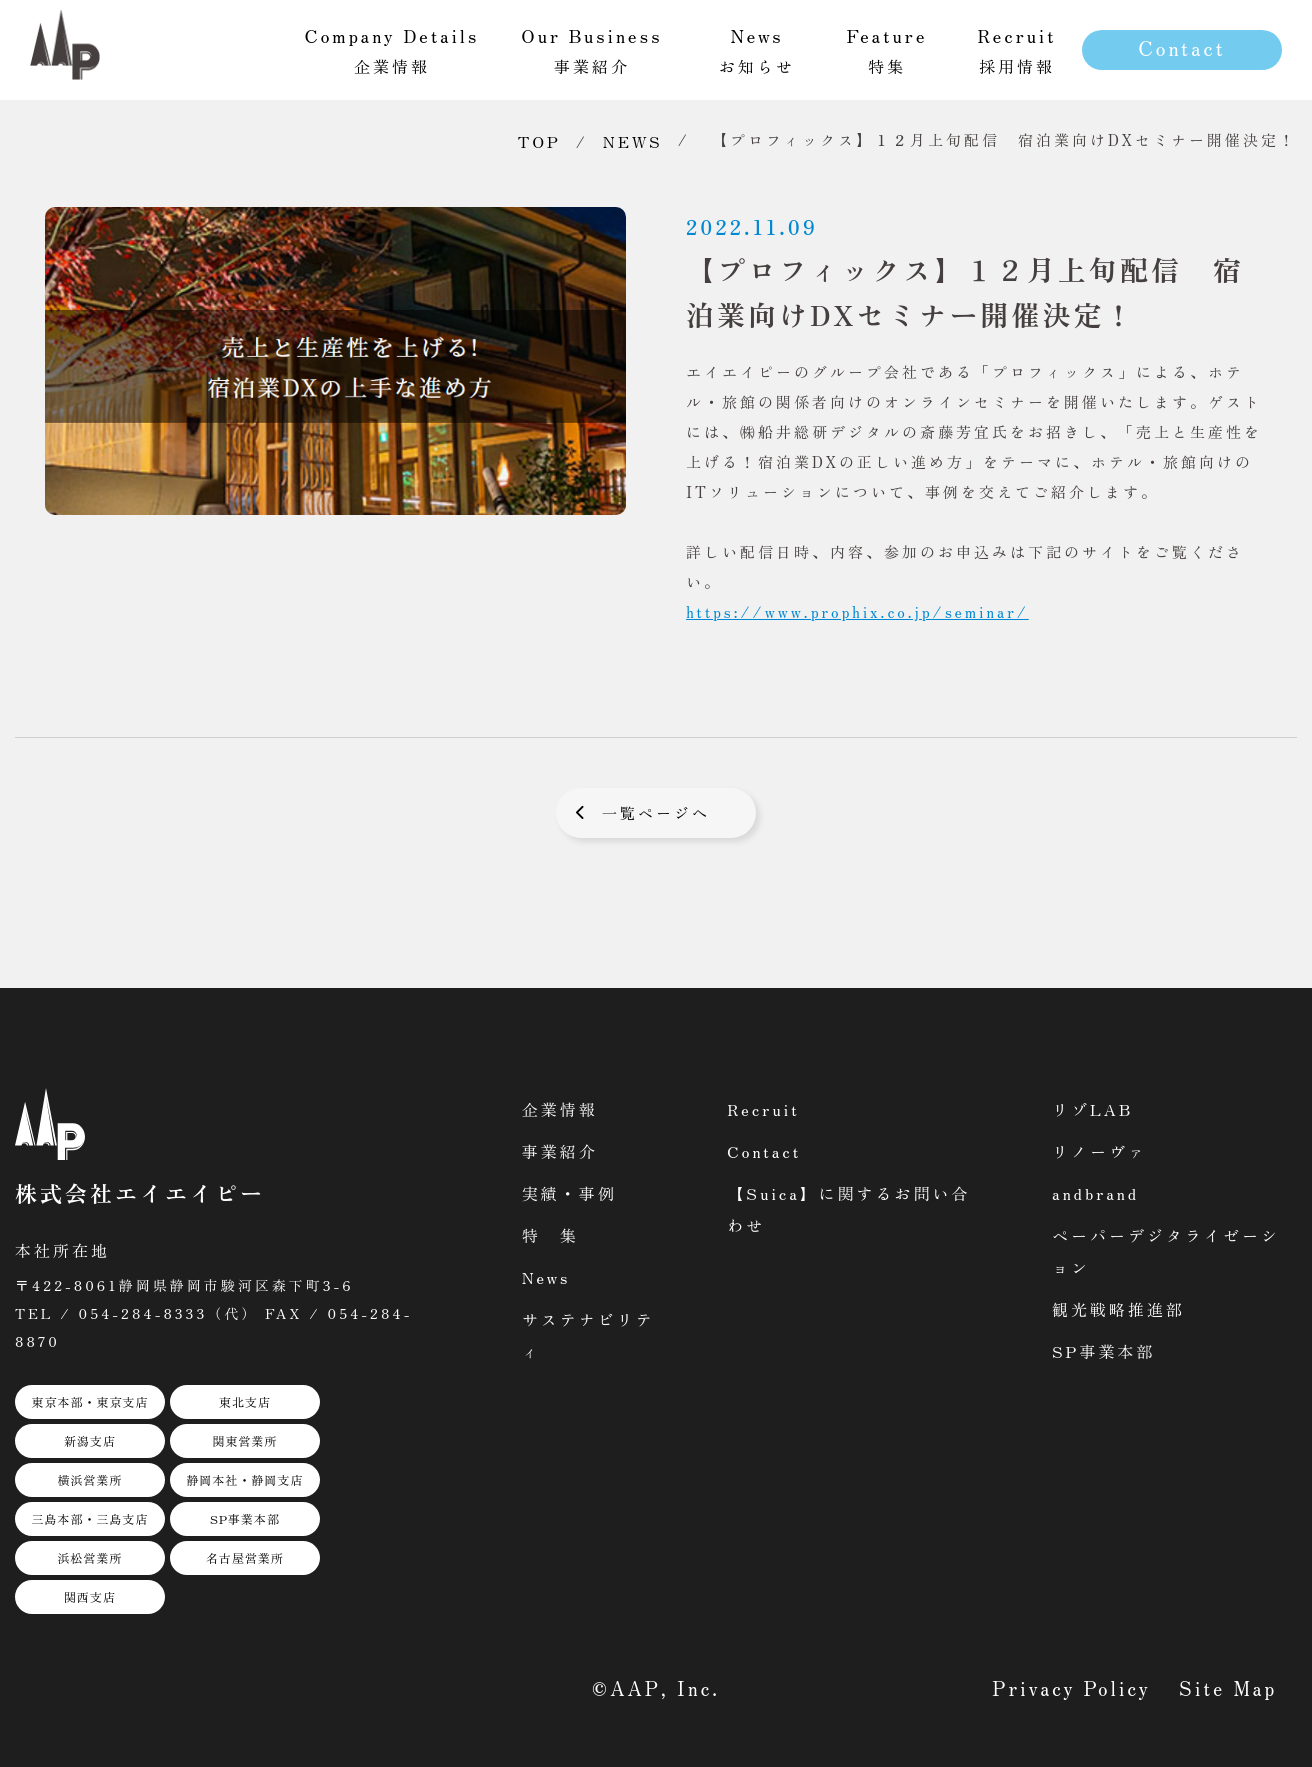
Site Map (1228, 1687)
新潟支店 (90, 1440)
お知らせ (757, 49)
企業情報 (560, 1109)
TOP (539, 141)
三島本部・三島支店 (89, 1518)
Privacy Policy (1072, 1687)
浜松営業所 (89, 1557)
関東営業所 (244, 1440)
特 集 (550, 1235)
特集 (887, 49)
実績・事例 (569, 1193)
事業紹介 (560, 1151)
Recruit (763, 1109)
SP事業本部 (245, 1518)
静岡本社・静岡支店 (244, 1479)
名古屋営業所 (245, 1557)
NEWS (633, 141)
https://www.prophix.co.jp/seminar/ (857, 611)
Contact (1181, 47)
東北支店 (245, 1401)
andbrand (1095, 1193)
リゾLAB (1092, 1109)
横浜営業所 (89, 1479)
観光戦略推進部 (1118, 1309)
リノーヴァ (1099, 1151)
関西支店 (90, 1596)
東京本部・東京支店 (89, 1401)
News (546, 1277)
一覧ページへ (656, 812)
